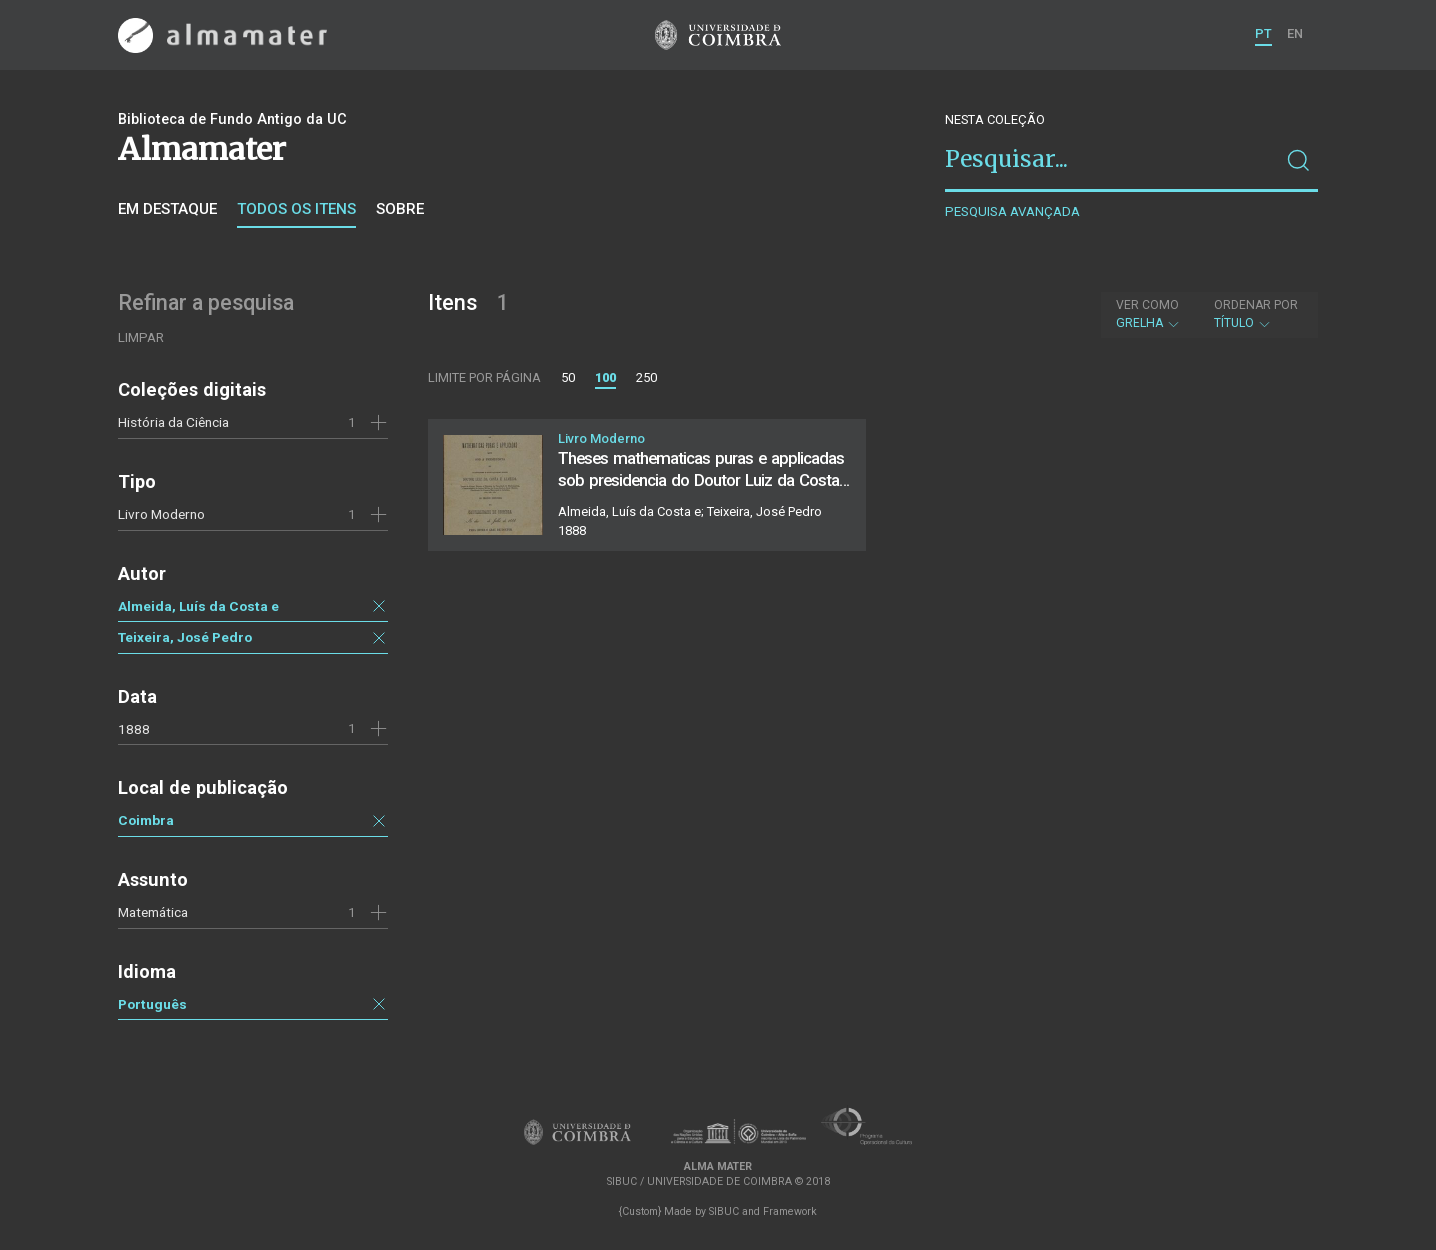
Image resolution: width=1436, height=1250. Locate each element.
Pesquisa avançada (1012, 211)
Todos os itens (296, 209)
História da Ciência (173, 422)
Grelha (1148, 314)
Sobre (400, 209)
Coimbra (146, 820)
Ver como (1147, 305)
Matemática (153, 912)
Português (152, 1004)
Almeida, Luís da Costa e (198, 606)
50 (568, 377)
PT (1263, 33)
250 (646, 377)
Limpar (141, 337)
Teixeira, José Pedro (185, 637)
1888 (134, 729)
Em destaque (167, 209)
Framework (790, 1211)
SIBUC (724, 1211)
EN (1295, 33)
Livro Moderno (161, 514)
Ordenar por (1256, 305)
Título (1256, 314)
